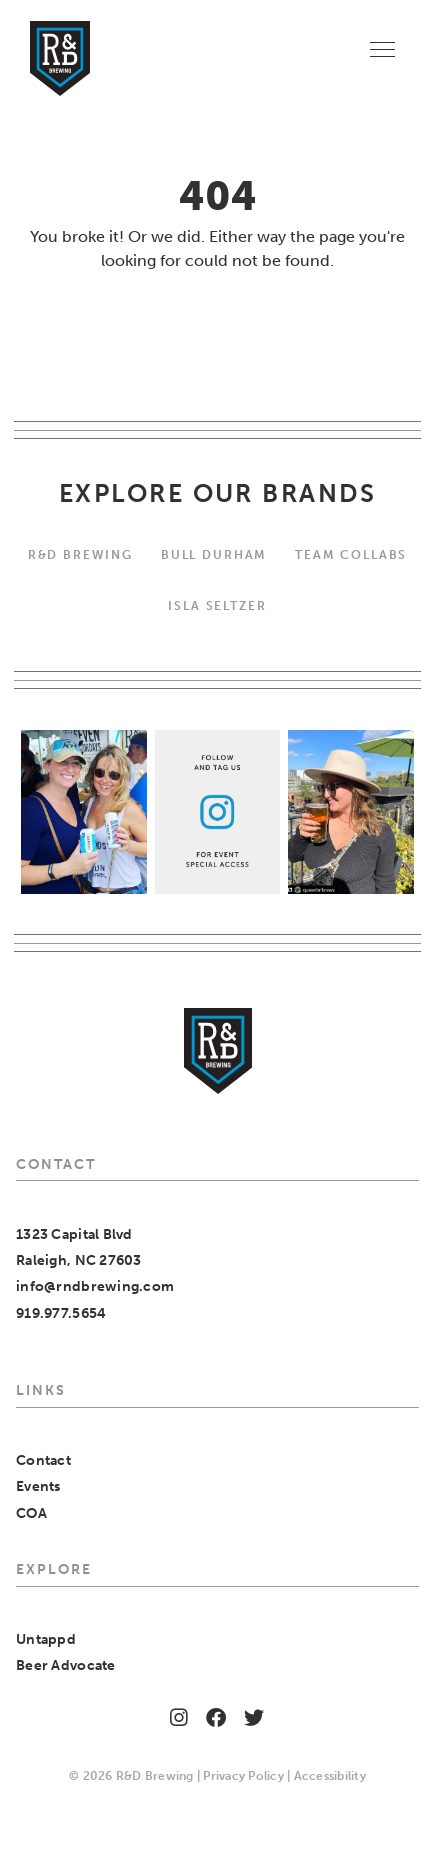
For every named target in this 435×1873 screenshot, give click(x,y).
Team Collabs (351, 554)
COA (31, 1513)
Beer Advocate (66, 1665)
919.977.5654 (61, 1313)
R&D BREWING (80, 554)
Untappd (46, 1639)
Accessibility (330, 1775)
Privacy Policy (243, 1775)
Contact (43, 1460)
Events (38, 1486)
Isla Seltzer (217, 605)
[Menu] (382, 48)
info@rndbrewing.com (95, 1286)
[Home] (60, 58)
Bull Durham (214, 554)
